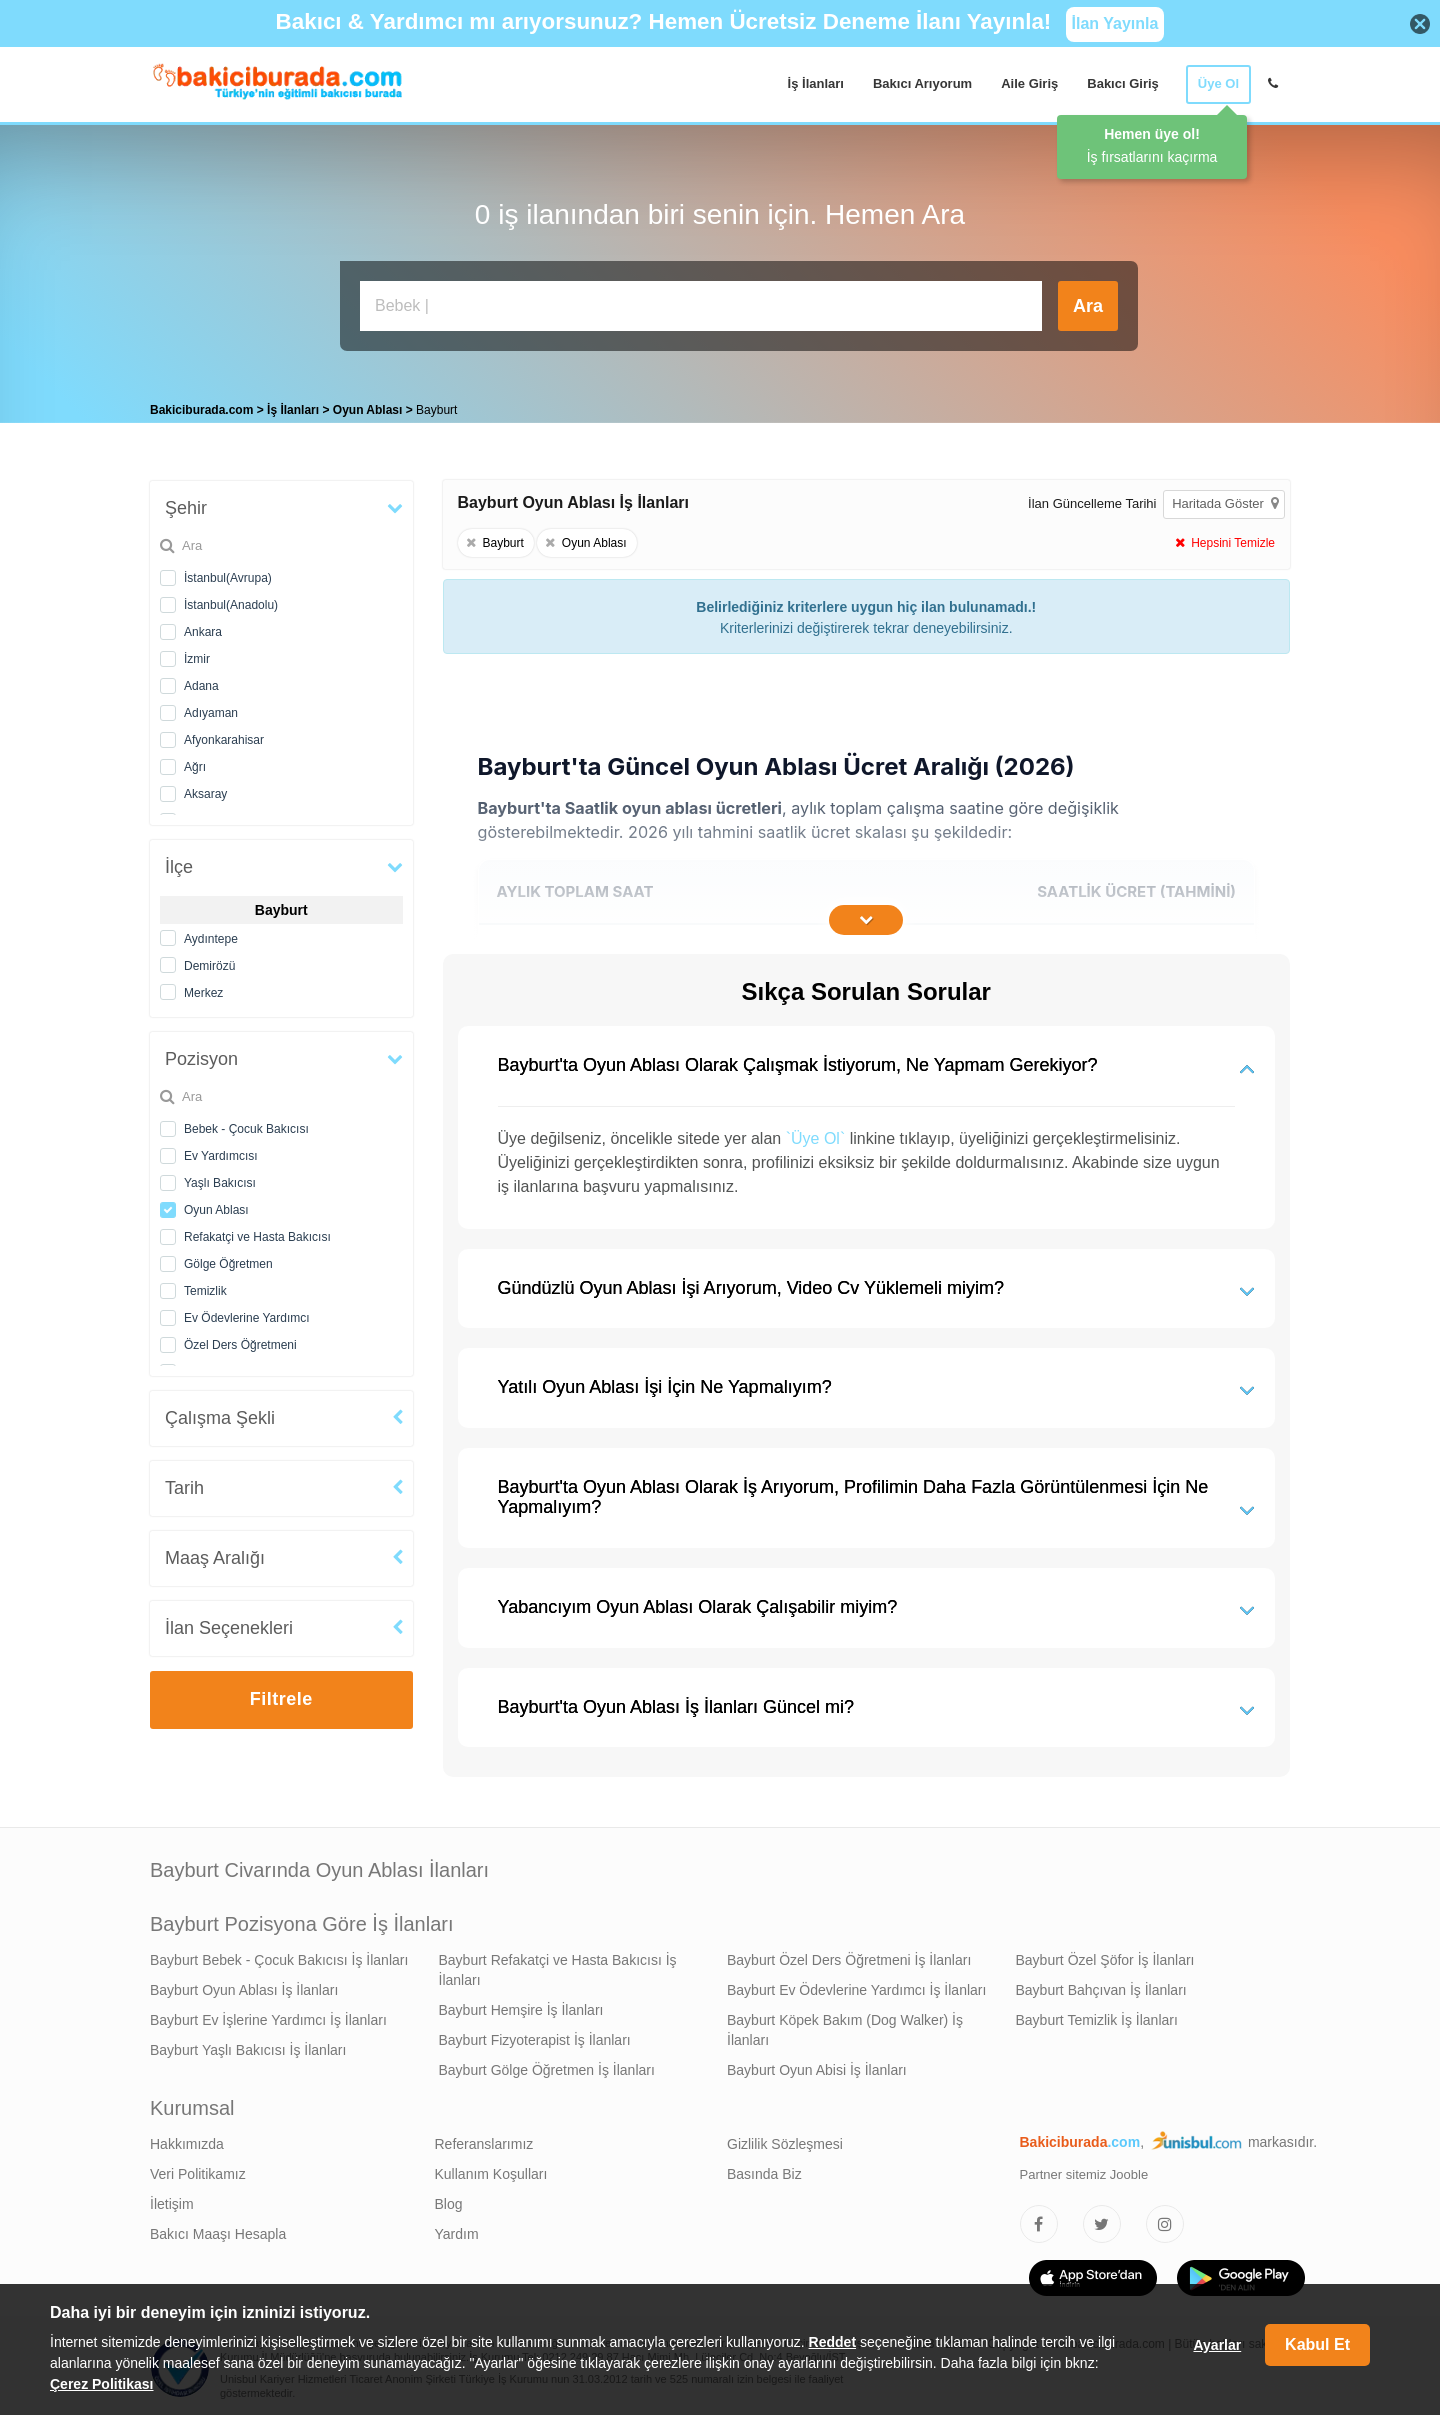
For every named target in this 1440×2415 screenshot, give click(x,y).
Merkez (203, 988)
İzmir (197, 654)
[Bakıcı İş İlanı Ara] (701, 306)
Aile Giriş (1029, 83)
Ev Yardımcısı (221, 1151)
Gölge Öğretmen (228, 1259)
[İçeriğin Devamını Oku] (866, 915)
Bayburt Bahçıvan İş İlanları (1101, 1985)
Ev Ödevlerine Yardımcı (247, 1313)
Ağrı (195, 762)
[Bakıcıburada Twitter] (1102, 2219)
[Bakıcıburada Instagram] (1165, 2219)
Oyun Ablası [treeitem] (369, 405)
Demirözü (209, 961)
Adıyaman (211, 708)
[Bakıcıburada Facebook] (1039, 2219)
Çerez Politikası (102, 2384)
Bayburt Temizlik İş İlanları (1097, 2015)
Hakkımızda (187, 2139)
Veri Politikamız (198, 2169)
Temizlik (205, 1286)
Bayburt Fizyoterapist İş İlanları (535, 2035)
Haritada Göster (1225, 498)
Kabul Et (1317, 2344)
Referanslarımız (484, 2139)
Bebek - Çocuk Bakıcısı (246, 1124)
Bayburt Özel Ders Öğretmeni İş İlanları (849, 1955)
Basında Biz (764, 2169)
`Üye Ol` (816, 1133)
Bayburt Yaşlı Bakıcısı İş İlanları (248, 2045)
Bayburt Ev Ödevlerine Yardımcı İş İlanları (856, 1985)
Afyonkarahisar (224, 735)
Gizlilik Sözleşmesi (785, 2139)
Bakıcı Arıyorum (922, 83)
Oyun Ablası (216, 1205)
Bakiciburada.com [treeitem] (201, 405)
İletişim (172, 2199)
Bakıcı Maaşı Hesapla (218, 2229)
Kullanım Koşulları (491, 2169)
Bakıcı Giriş (1123, 83)
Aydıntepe (211, 934)
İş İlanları (816, 83)
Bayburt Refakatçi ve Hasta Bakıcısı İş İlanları (558, 1965)
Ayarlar (1217, 2345)
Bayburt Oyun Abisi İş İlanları (817, 2065)
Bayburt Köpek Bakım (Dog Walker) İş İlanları (845, 2025)
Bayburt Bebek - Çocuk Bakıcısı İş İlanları (279, 1955)
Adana (201, 681)
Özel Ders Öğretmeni (240, 1340)
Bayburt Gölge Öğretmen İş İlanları (547, 2065)
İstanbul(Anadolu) (231, 600)
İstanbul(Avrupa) (228, 573)
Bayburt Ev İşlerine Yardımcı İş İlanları (268, 2015)
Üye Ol (1218, 83)
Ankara (203, 627)
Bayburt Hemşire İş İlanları (521, 2005)
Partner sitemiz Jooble (1084, 2169)
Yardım (457, 2229)
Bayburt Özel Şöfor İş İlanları (1105, 1955)
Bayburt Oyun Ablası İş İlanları (244, 1985)
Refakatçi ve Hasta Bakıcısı (257, 1232)
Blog (449, 2199)
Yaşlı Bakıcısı (220, 1178)
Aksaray (205, 789)
